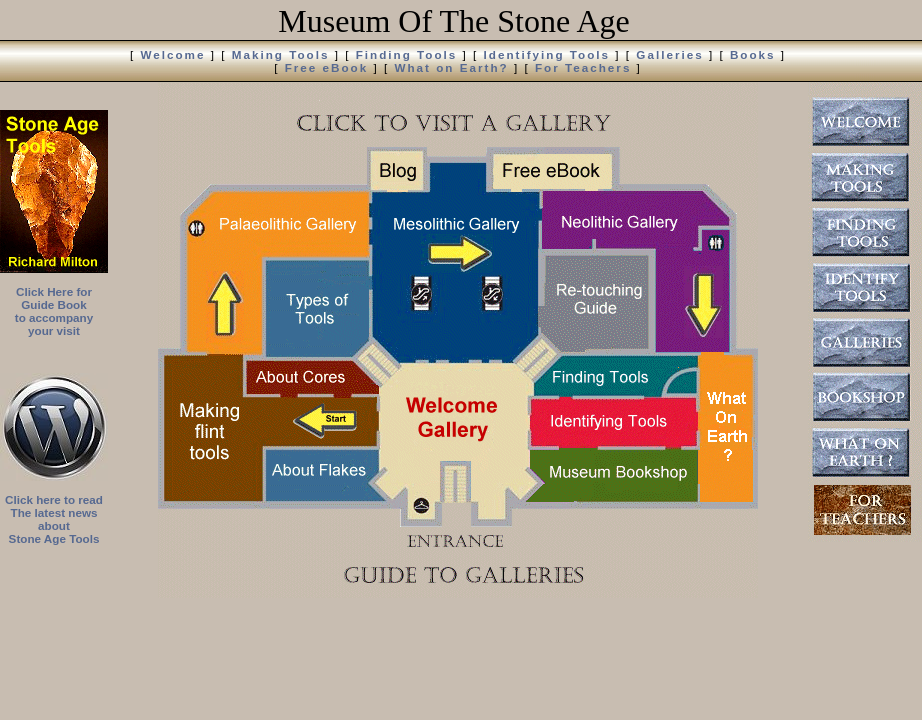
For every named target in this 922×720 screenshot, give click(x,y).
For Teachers (583, 67)
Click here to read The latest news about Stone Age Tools (54, 519)
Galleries (669, 54)
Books (753, 54)
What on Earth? (451, 67)
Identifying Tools (547, 54)
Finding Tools (407, 54)
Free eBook (327, 67)
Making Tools (281, 54)
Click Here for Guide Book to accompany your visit (54, 311)
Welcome (172, 54)
